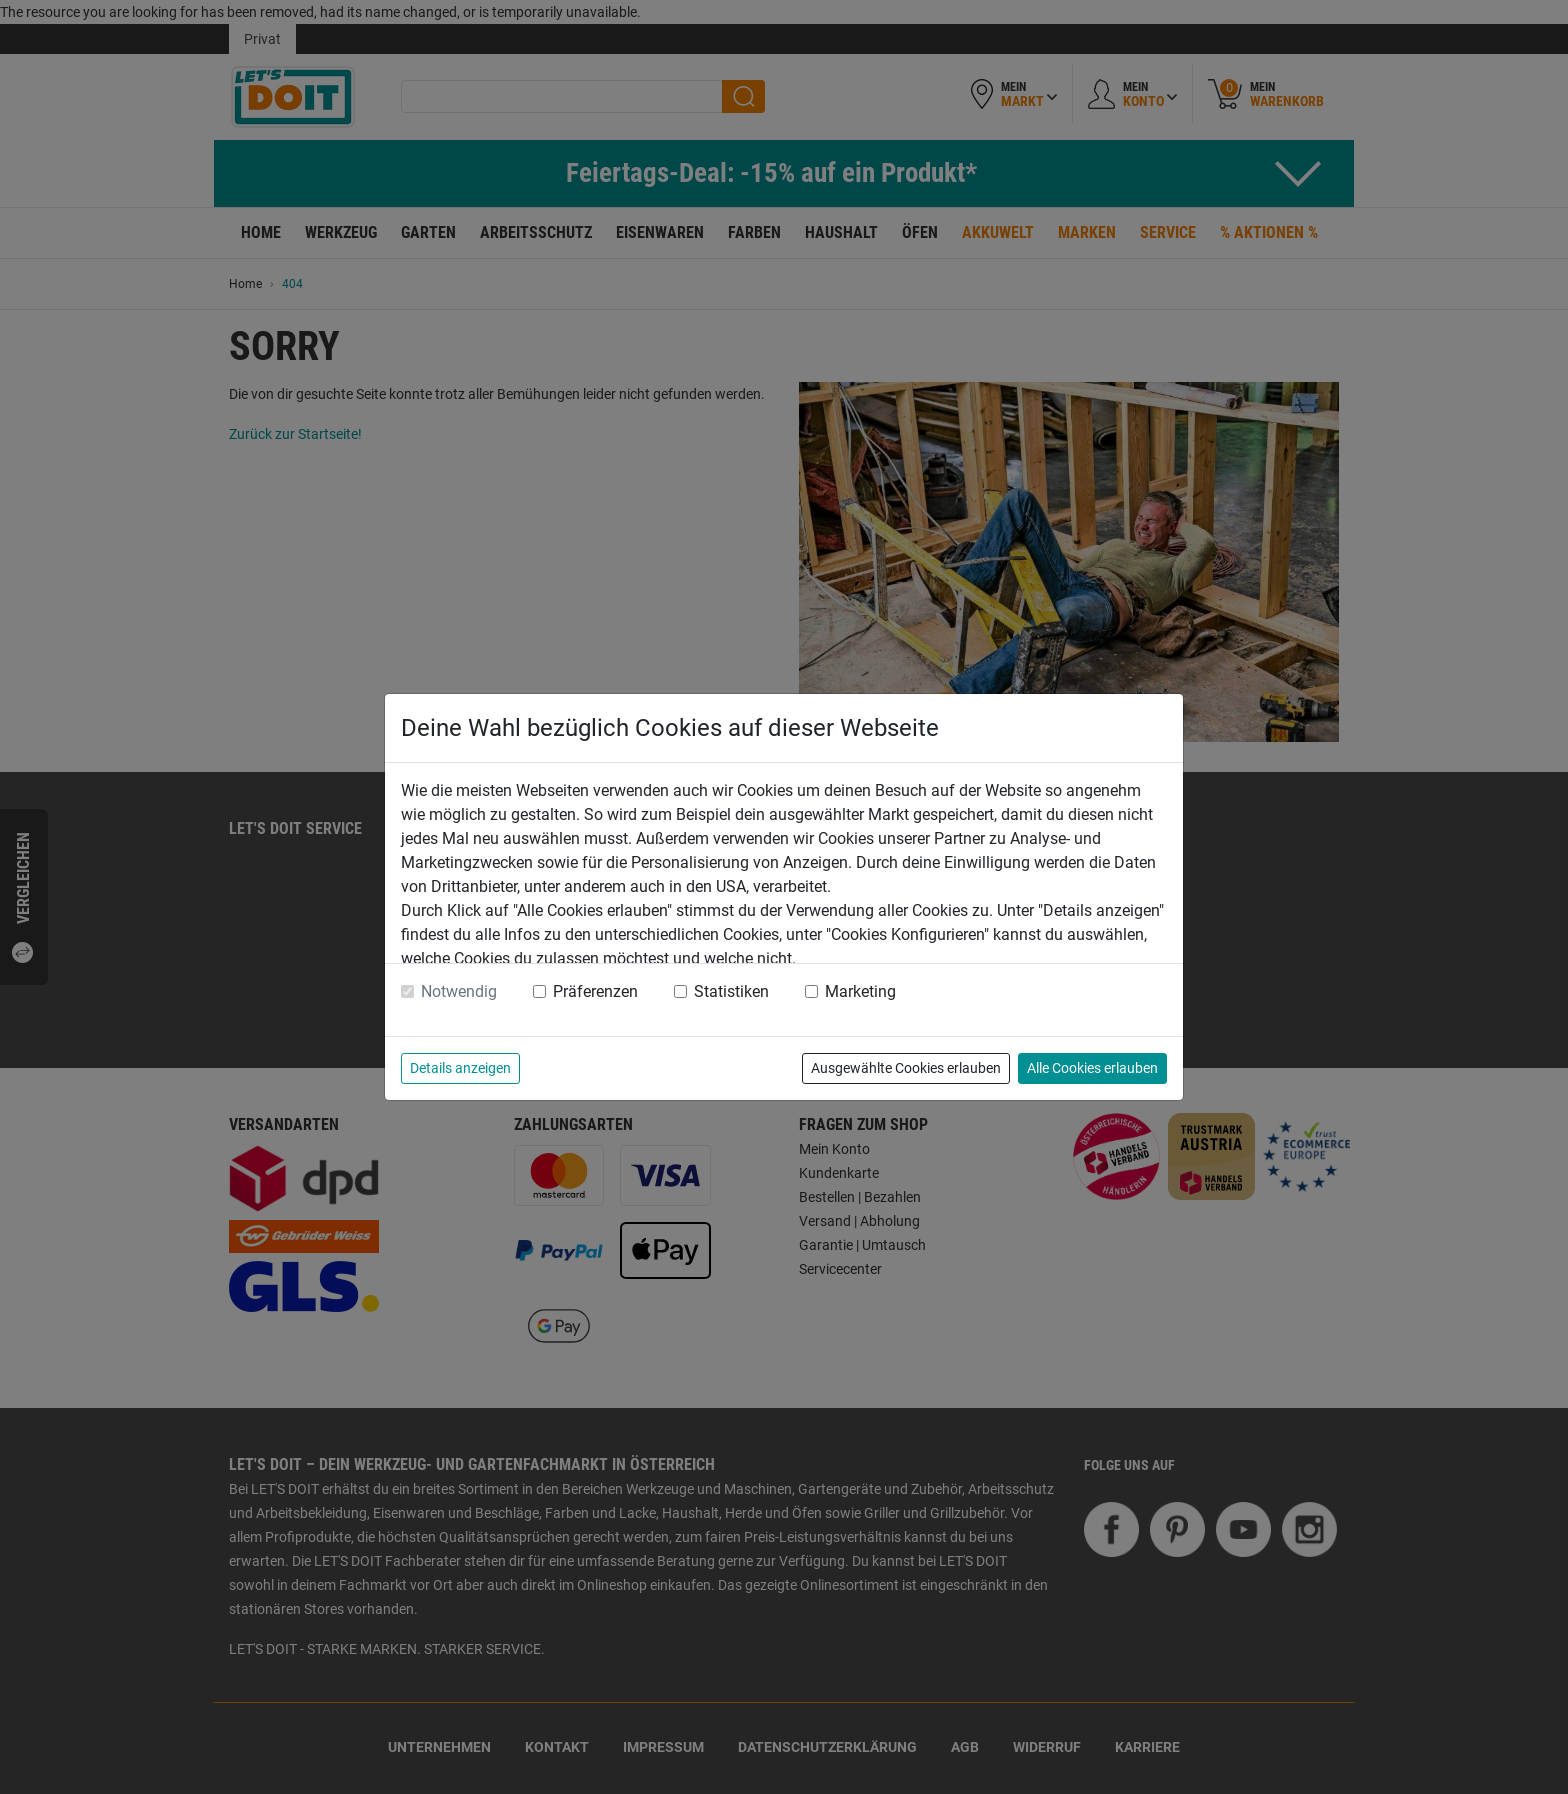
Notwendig (459, 991)
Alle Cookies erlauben (1092, 1068)
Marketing (860, 991)
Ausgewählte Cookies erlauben (906, 1068)
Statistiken (731, 991)
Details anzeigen (460, 1068)
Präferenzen (595, 991)
